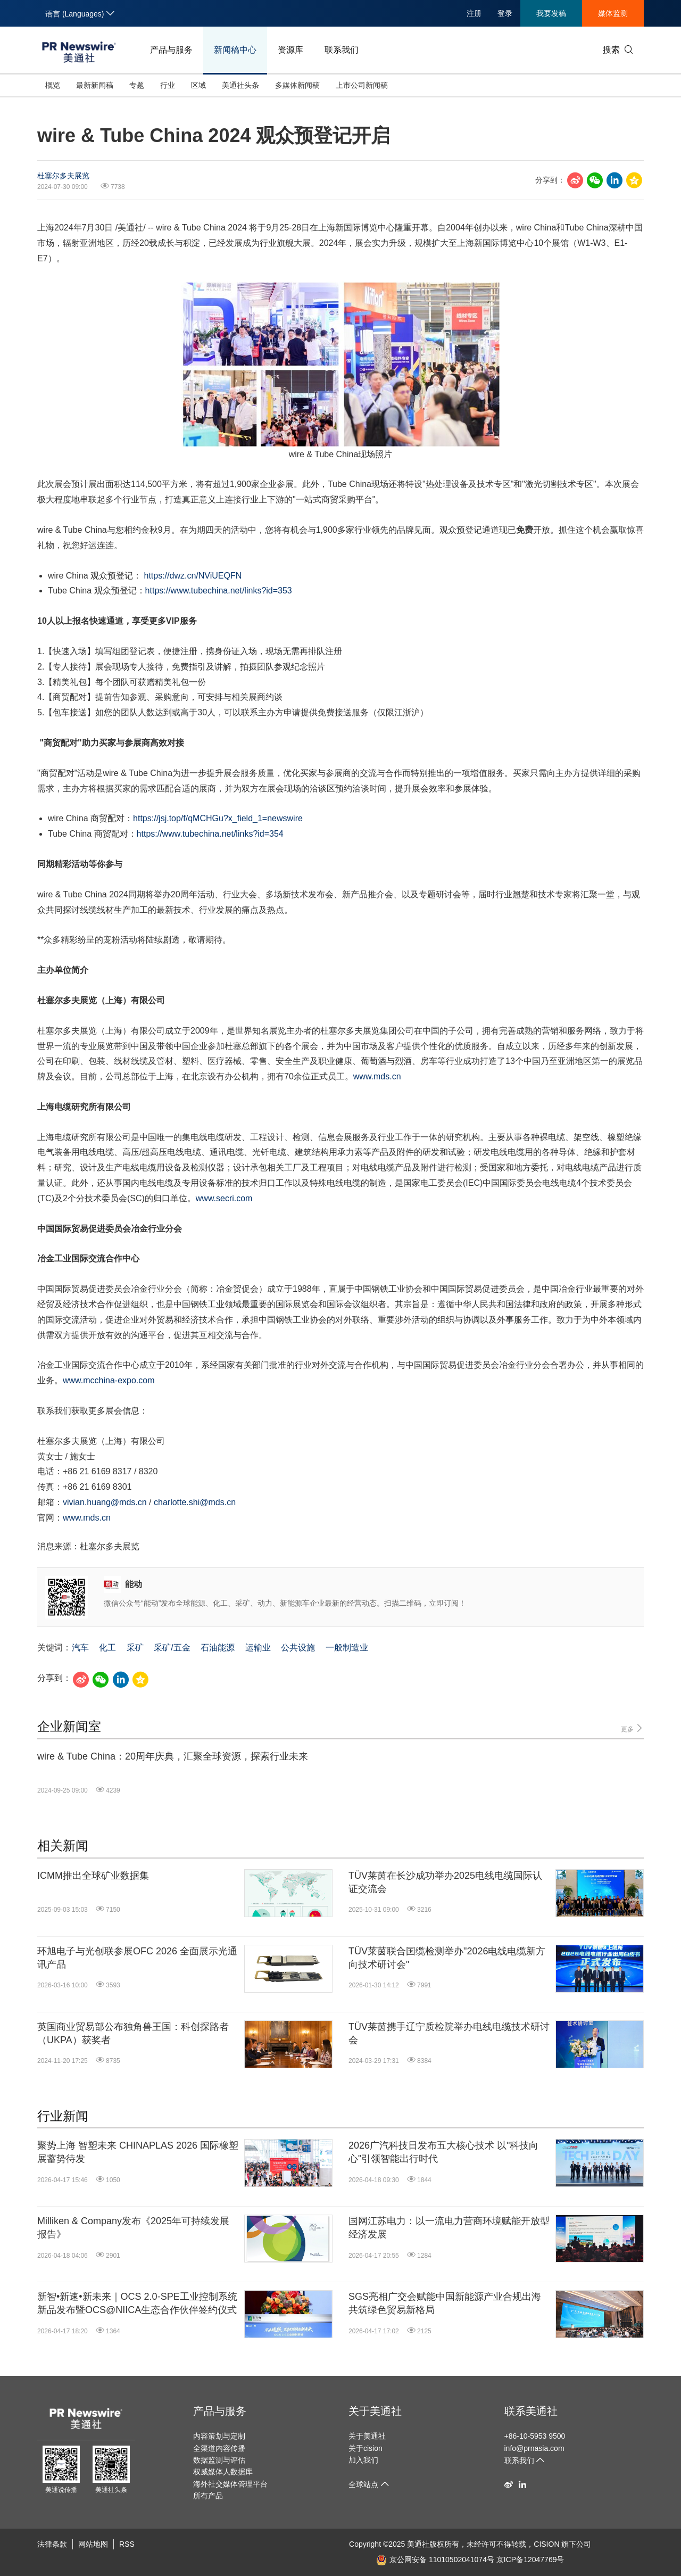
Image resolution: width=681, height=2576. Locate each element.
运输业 (258, 1647)
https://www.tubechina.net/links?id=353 (218, 590)
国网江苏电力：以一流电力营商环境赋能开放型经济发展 (449, 2228)
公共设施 (298, 1647)
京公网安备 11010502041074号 (435, 2559)
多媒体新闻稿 (297, 85)
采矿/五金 (172, 1647)
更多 (632, 1728)
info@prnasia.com (534, 2448)
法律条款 (52, 2544)
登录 (504, 13)
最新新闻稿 (94, 85)
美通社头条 (240, 85)
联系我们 (342, 49)
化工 (107, 1647)
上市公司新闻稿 (362, 85)
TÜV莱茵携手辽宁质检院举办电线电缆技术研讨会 (449, 2033)
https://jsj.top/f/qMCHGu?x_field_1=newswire (218, 818)
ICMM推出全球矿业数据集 (93, 1875)
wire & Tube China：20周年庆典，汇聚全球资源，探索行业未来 (172, 1756)
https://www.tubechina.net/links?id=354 (210, 833)
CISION (546, 2544)
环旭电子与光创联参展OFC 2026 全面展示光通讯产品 (137, 1958)
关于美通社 (375, 2411)
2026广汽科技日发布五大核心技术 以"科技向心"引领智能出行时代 (443, 2152)
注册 (474, 13)
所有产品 (208, 2495)
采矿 (135, 1647)
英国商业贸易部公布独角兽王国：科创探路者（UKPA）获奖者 (133, 2033)
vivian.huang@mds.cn (105, 1502)
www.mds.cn (377, 1076)
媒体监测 (613, 13)
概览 (52, 85)
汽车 (80, 1647)
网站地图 (93, 2544)
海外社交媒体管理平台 (230, 2484)
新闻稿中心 (235, 49)
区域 (198, 85)
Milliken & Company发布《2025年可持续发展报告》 (133, 2228)
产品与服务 (171, 49)
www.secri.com (224, 1198)
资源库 (290, 49)
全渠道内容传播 (219, 2448)
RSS (127, 2544)
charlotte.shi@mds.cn (195, 1502)
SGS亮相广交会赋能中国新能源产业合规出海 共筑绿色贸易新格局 (444, 2303)
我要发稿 (551, 13)
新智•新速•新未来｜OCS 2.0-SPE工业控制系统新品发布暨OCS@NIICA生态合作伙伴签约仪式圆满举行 (137, 2304)
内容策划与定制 (219, 2436)
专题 (136, 85)
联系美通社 (531, 2411)
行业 (167, 85)
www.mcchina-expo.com (109, 1380)
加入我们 (363, 2460)
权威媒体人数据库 (223, 2471)
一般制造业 (347, 1647)
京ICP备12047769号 (530, 2559)
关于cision (365, 2448)
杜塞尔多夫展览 (63, 175)
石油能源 (218, 1647)
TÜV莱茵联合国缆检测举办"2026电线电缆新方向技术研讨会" (446, 1958)
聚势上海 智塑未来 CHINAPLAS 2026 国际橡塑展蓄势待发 (137, 2152)
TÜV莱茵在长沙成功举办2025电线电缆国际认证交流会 (445, 1882)
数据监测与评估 (219, 2460)
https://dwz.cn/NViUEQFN (193, 575)
